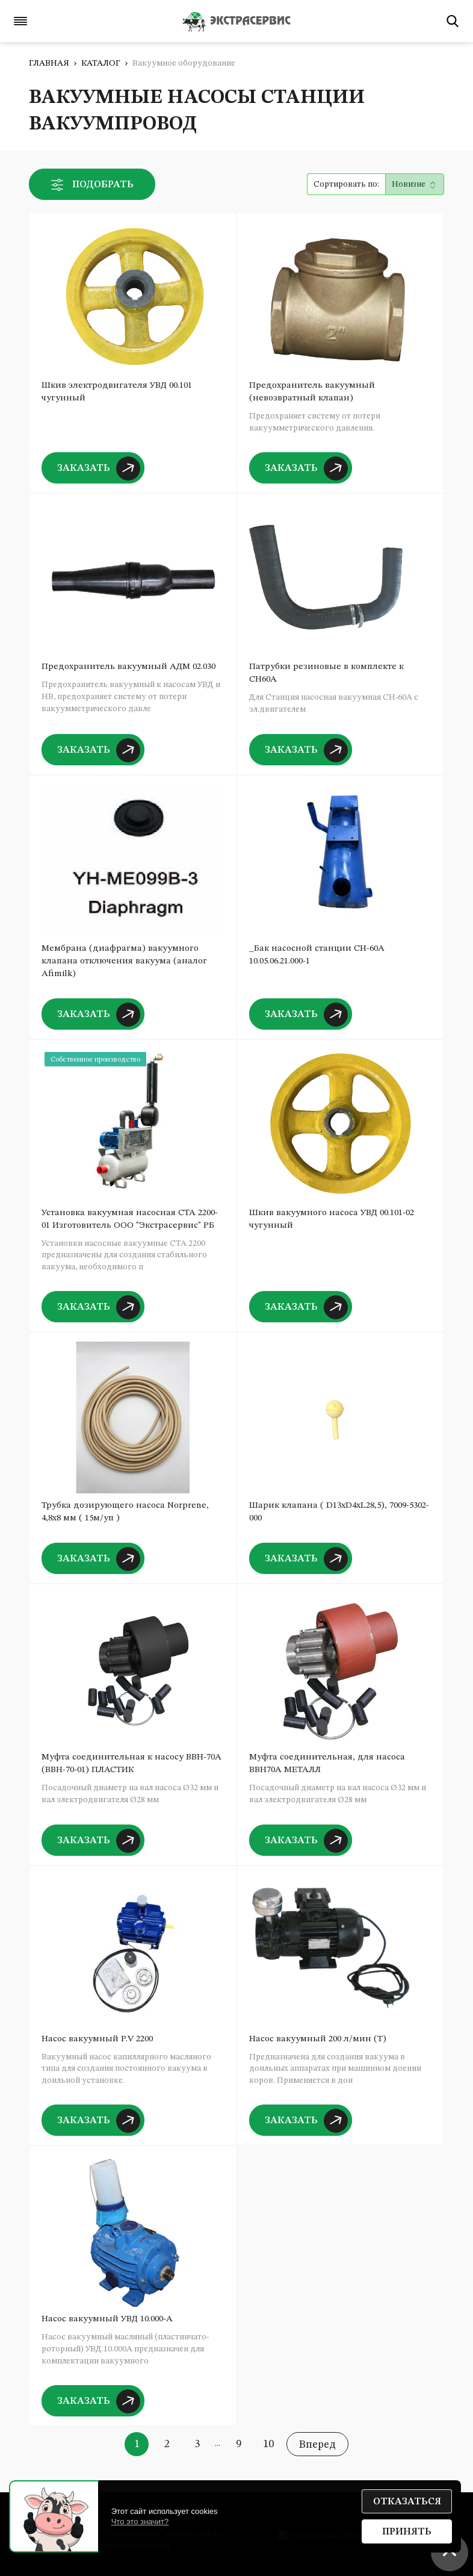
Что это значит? (140, 2521)
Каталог (100, 63)
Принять (406, 2532)
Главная (49, 63)
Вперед (317, 2444)
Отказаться (407, 2502)
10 (268, 2444)
